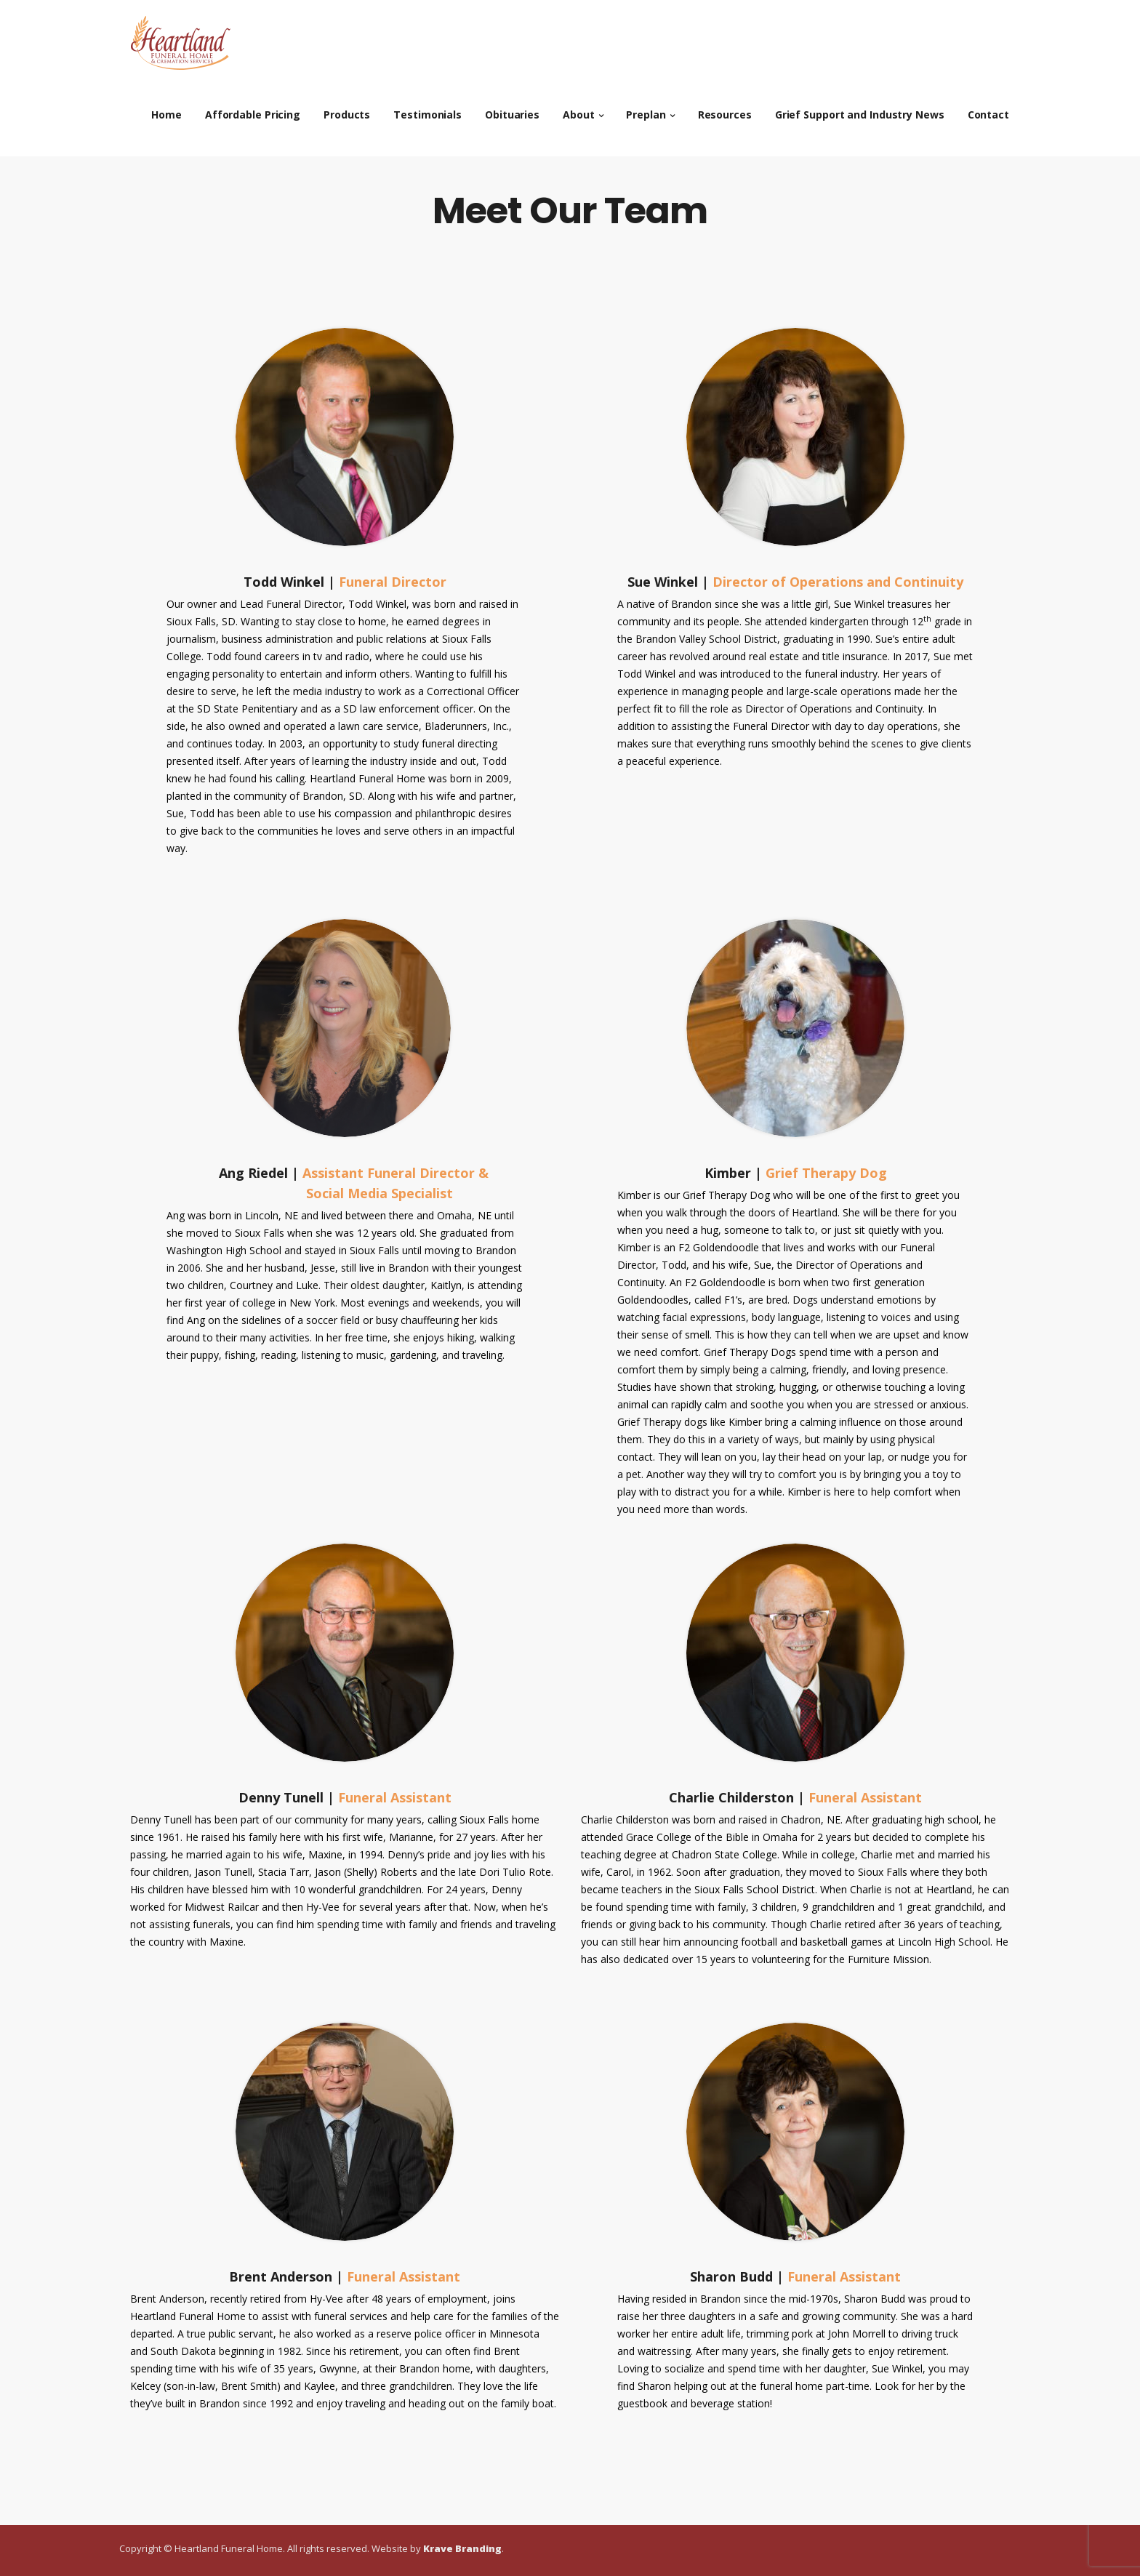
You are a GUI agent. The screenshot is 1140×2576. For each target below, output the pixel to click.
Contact (988, 109)
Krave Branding (462, 2548)
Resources (725, 109)
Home (166, 109)
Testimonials (427, 109)
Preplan (645, 109)
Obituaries (512, 109)
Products (347, 109)
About (579, 109)
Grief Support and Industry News (859, 109)
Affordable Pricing (252, 109)
